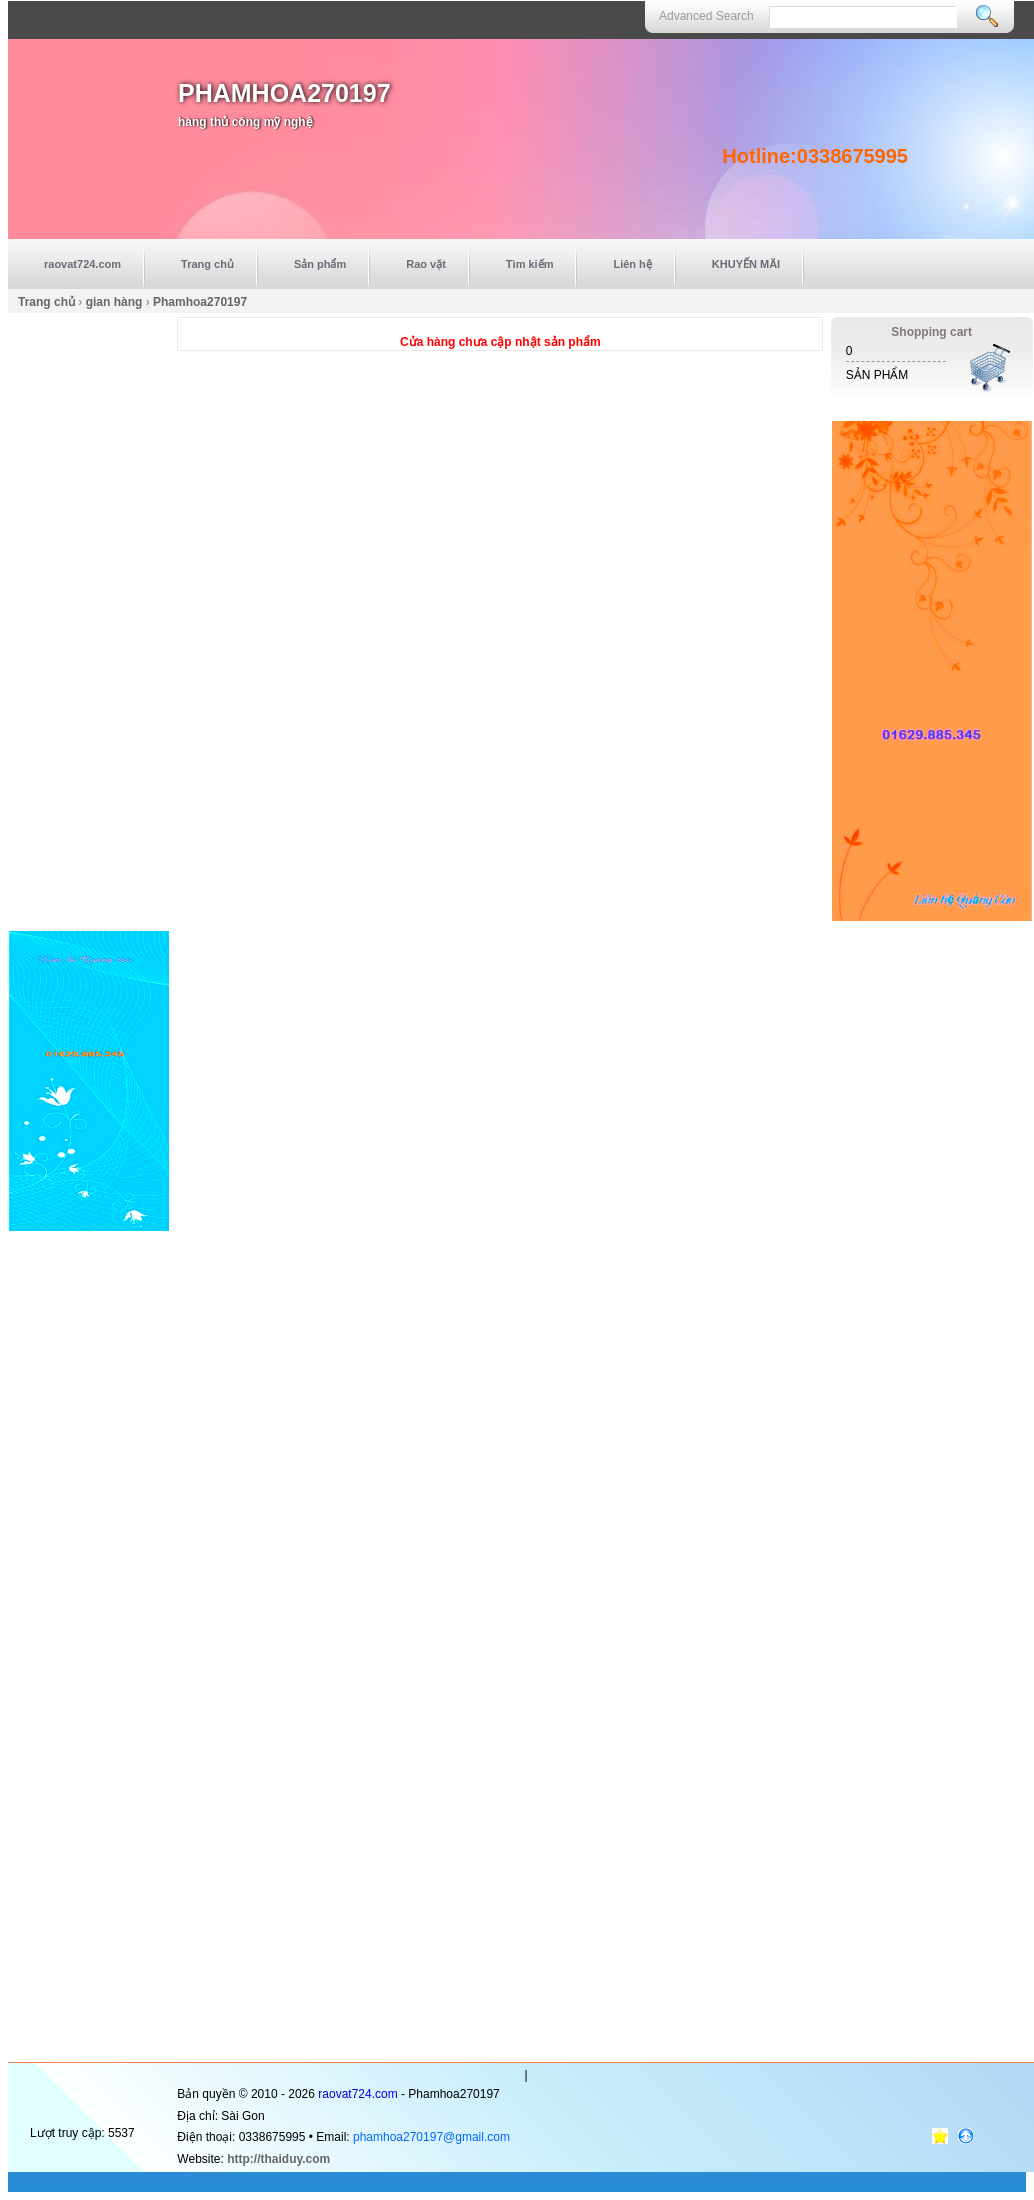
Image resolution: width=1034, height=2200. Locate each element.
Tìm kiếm (530, 264)
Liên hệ (632, 264)
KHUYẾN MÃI (746, 264)
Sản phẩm (320, 264)
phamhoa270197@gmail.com (431, 2137)
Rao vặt (426, 264)
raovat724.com (82, 264)
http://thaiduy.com (278, 2159)
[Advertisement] (89, 617)
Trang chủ (207, 264)
